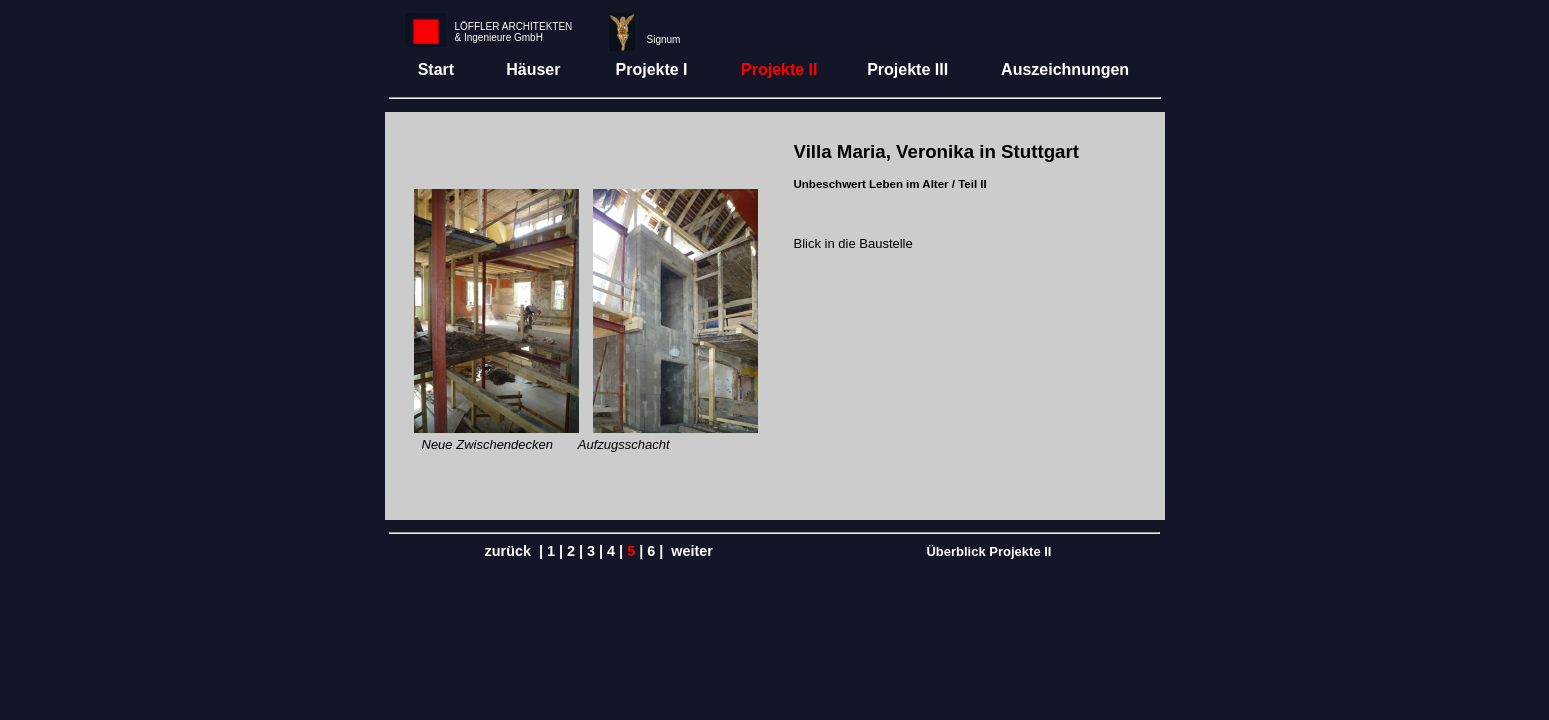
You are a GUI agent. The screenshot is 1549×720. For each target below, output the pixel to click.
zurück (508, 551)
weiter (692, 551)
